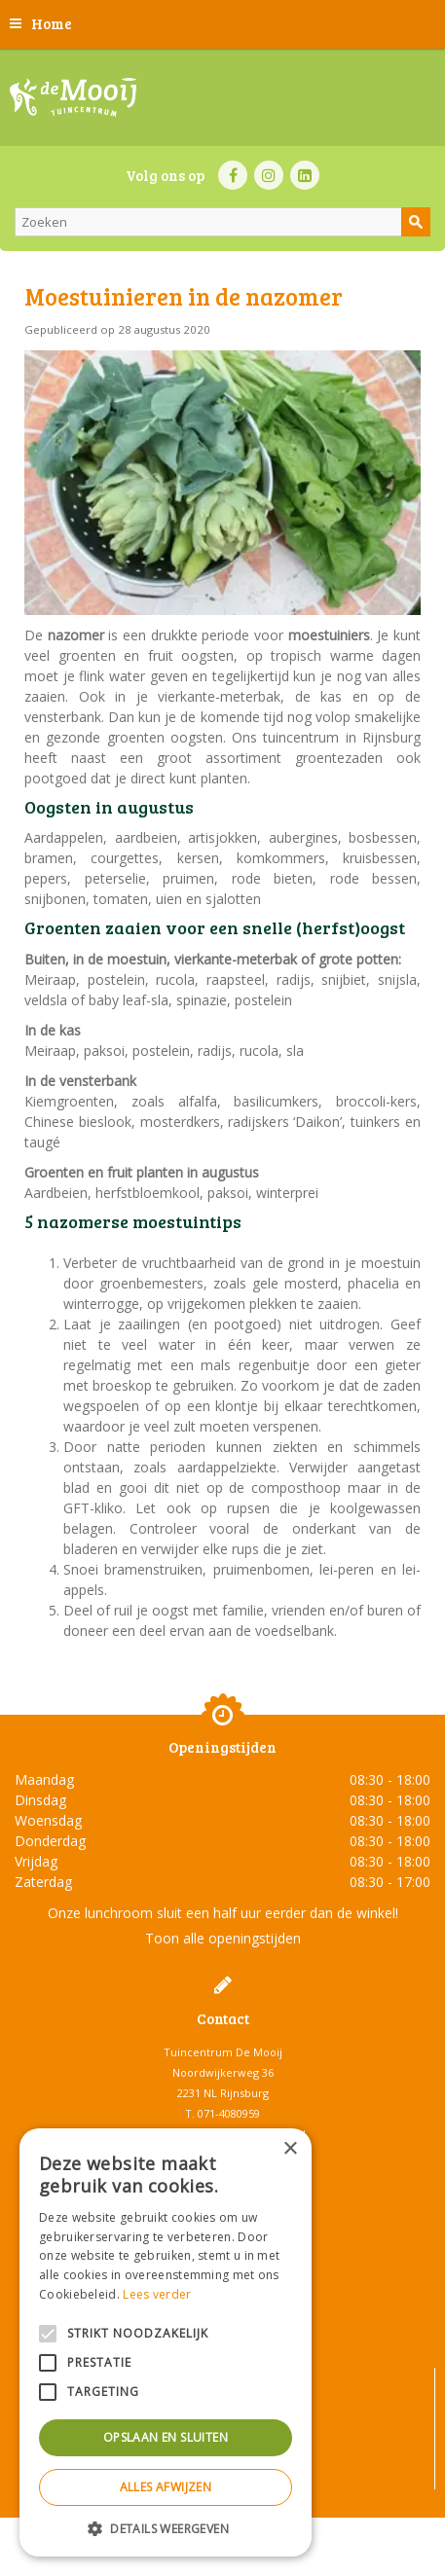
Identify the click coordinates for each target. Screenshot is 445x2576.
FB (232, 175)
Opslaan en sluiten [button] (165, 2437)
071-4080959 (229, 2113)
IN (268, 175)
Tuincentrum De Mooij (223, 2052)
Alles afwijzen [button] (166, 2487)
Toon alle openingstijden (223, 1938)
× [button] (289, 2149)
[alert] (165, 2342)
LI (304, 175)
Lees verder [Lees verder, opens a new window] (157, 2294)
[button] (165, 2528)
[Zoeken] (222, 221)
